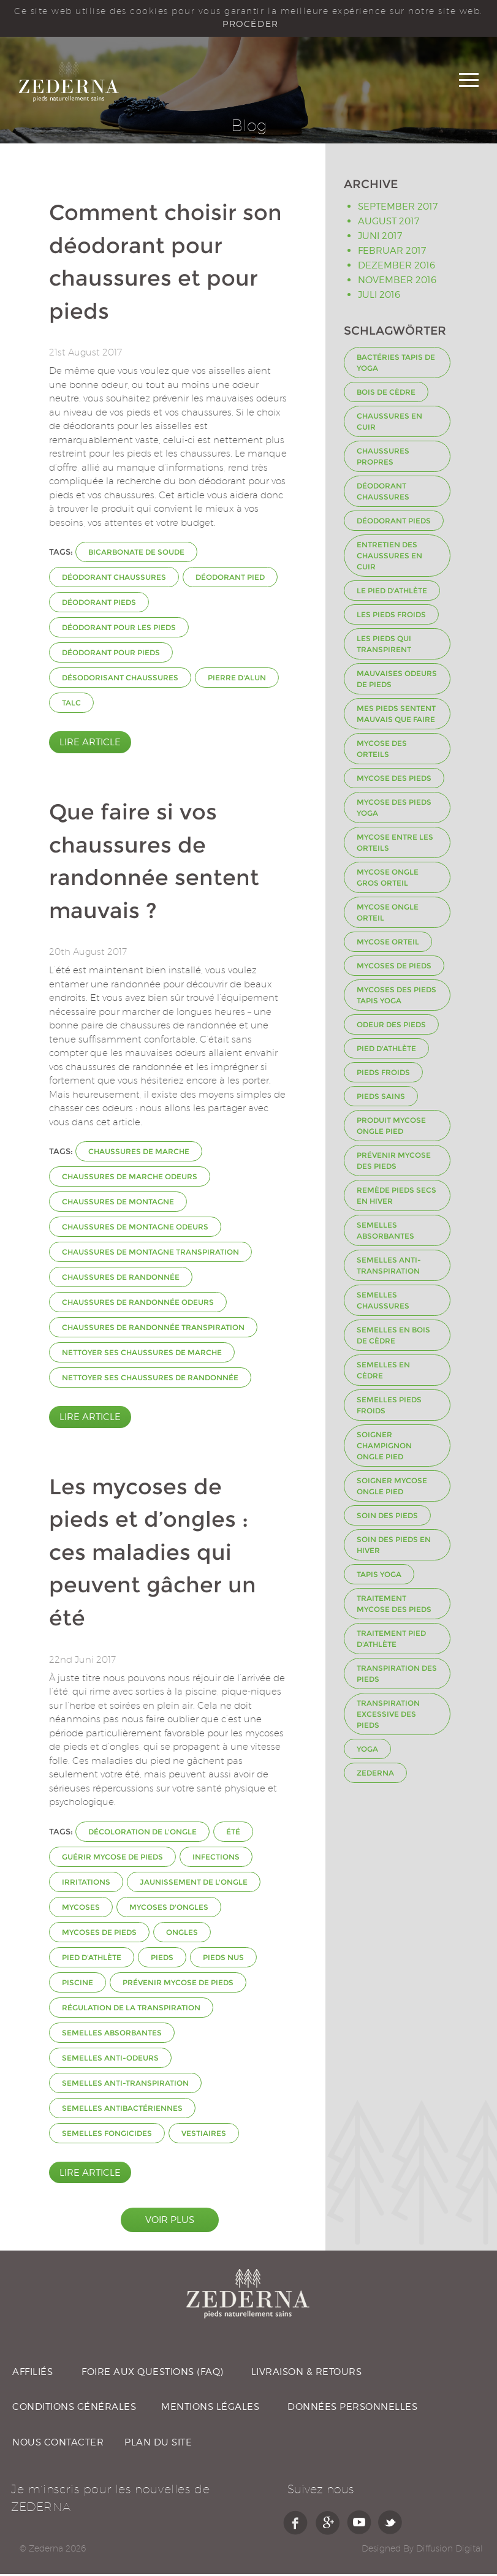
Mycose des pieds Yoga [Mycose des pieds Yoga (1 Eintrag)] (394, 810)
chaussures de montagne (118, 1204)
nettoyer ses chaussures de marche (142, 1354)
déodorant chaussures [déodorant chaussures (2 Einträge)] (383, 494)
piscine (77, 1984)
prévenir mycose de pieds (178, 1984)
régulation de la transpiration (131, 2009)
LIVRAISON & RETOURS (306, 2373)
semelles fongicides (107, 2135)
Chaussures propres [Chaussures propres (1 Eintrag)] (383, 459)
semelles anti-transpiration (125, 2084)
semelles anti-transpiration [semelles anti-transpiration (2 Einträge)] (389, 1268)
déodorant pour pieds (111, 654)
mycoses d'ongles (168, 1908)
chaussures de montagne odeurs (135, 1229)
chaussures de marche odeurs (129, 1179)
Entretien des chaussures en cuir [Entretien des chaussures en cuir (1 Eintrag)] (389, 558)
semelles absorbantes (112, 2034)
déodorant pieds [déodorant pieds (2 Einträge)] (394, 523)
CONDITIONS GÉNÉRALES (74, 2409)
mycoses (81, 1908)
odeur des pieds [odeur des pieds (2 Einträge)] (391, 1027)
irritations (86, 1883)
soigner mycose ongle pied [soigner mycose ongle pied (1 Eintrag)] (392, 1488)
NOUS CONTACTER (58, 2444)
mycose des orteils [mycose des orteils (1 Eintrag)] (382, 751)
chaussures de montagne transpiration (150, 1254)
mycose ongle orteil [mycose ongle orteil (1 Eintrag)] (388, 915)
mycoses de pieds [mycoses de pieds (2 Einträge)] (394, 968)
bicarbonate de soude (136, 554)
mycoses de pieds (99, 1934)
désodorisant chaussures (120, 680)
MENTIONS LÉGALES (210, 2409)
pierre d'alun (237, 680)
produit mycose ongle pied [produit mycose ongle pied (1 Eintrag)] (391, 1128)
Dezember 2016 (396, 267)
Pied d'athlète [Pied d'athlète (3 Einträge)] (386, 1050)
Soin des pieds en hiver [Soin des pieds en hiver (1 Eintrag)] (394, 1547)
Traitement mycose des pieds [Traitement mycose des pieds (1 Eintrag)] (394, 1606)
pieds (162, 1959)
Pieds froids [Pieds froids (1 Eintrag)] (383, 1074)
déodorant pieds (99, 604)
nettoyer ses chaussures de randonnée (150, 1380)
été (233, 1833)
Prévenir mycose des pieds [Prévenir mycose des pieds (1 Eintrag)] (394, 1163)
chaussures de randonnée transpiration (153, 1329)
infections (216, 1858)
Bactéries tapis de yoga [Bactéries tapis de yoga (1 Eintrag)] (396, 365)
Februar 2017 (392, 252)
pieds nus (223, 1959)
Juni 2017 (380, 237)
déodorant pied (230, 579)
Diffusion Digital (449, 2550)
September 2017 (398, 208)
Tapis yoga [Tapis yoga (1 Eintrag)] (379, 1576)
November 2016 (397, 281)
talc (71, 705)
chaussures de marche (138, 1153)
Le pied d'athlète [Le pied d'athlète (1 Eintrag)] (392, 593)
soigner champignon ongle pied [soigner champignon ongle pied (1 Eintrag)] (384, 1448)
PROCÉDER (250, 24)
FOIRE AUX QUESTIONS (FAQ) (153, 2373)
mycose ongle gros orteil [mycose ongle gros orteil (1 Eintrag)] (388, 880)
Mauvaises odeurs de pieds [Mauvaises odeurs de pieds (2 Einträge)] (397, 681)
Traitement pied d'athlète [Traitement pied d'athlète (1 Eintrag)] (391, 1641)
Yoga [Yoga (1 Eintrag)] (367, 1751)
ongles (182, 1934)
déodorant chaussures (114, 579)
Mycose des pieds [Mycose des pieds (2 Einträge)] (394, 780)
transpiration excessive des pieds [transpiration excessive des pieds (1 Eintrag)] (388, 1716)
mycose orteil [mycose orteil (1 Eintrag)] (388, 944)
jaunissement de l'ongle (194, 1883)
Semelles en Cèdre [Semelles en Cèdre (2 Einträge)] (383, 1372)
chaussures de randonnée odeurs (138, 1304)
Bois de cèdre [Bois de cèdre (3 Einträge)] (386, 394)
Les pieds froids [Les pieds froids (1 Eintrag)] (391, 616)
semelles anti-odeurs (110, 2059)
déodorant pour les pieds (119, 629)
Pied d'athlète (91, 1959)
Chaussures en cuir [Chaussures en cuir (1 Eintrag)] (389, 424)
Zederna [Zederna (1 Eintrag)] (375, 1775)
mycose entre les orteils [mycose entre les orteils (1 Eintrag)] (395, 845)
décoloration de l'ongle (142, 1833)
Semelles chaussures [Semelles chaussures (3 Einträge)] (383, 1303)
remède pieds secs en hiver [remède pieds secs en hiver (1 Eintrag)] (396, 1198)
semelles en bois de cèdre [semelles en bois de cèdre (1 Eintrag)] (393, 1338)
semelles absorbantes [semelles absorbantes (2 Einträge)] (385, 1233)
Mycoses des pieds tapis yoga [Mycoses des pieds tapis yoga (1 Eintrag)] (396, 997)
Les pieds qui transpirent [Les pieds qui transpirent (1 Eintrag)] (384, 646)
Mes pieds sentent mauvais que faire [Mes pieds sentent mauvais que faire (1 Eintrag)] (396, 716)
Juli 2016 (379, 296)
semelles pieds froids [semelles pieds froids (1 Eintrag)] (389, 1407)
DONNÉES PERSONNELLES (352, 2409)
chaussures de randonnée (121, 1279)
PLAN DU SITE (158, 2444)
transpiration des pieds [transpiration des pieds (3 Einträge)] (397, 1676)
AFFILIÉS (32, 2373)
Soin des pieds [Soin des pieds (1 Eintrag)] (387, 1517)
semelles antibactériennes (122, 2109)
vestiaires (203, 2135)
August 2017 (388, 223)
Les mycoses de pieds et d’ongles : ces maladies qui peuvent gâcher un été (152, 1554)
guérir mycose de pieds (112, 1858)
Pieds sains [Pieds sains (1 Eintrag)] (381, 1098)
